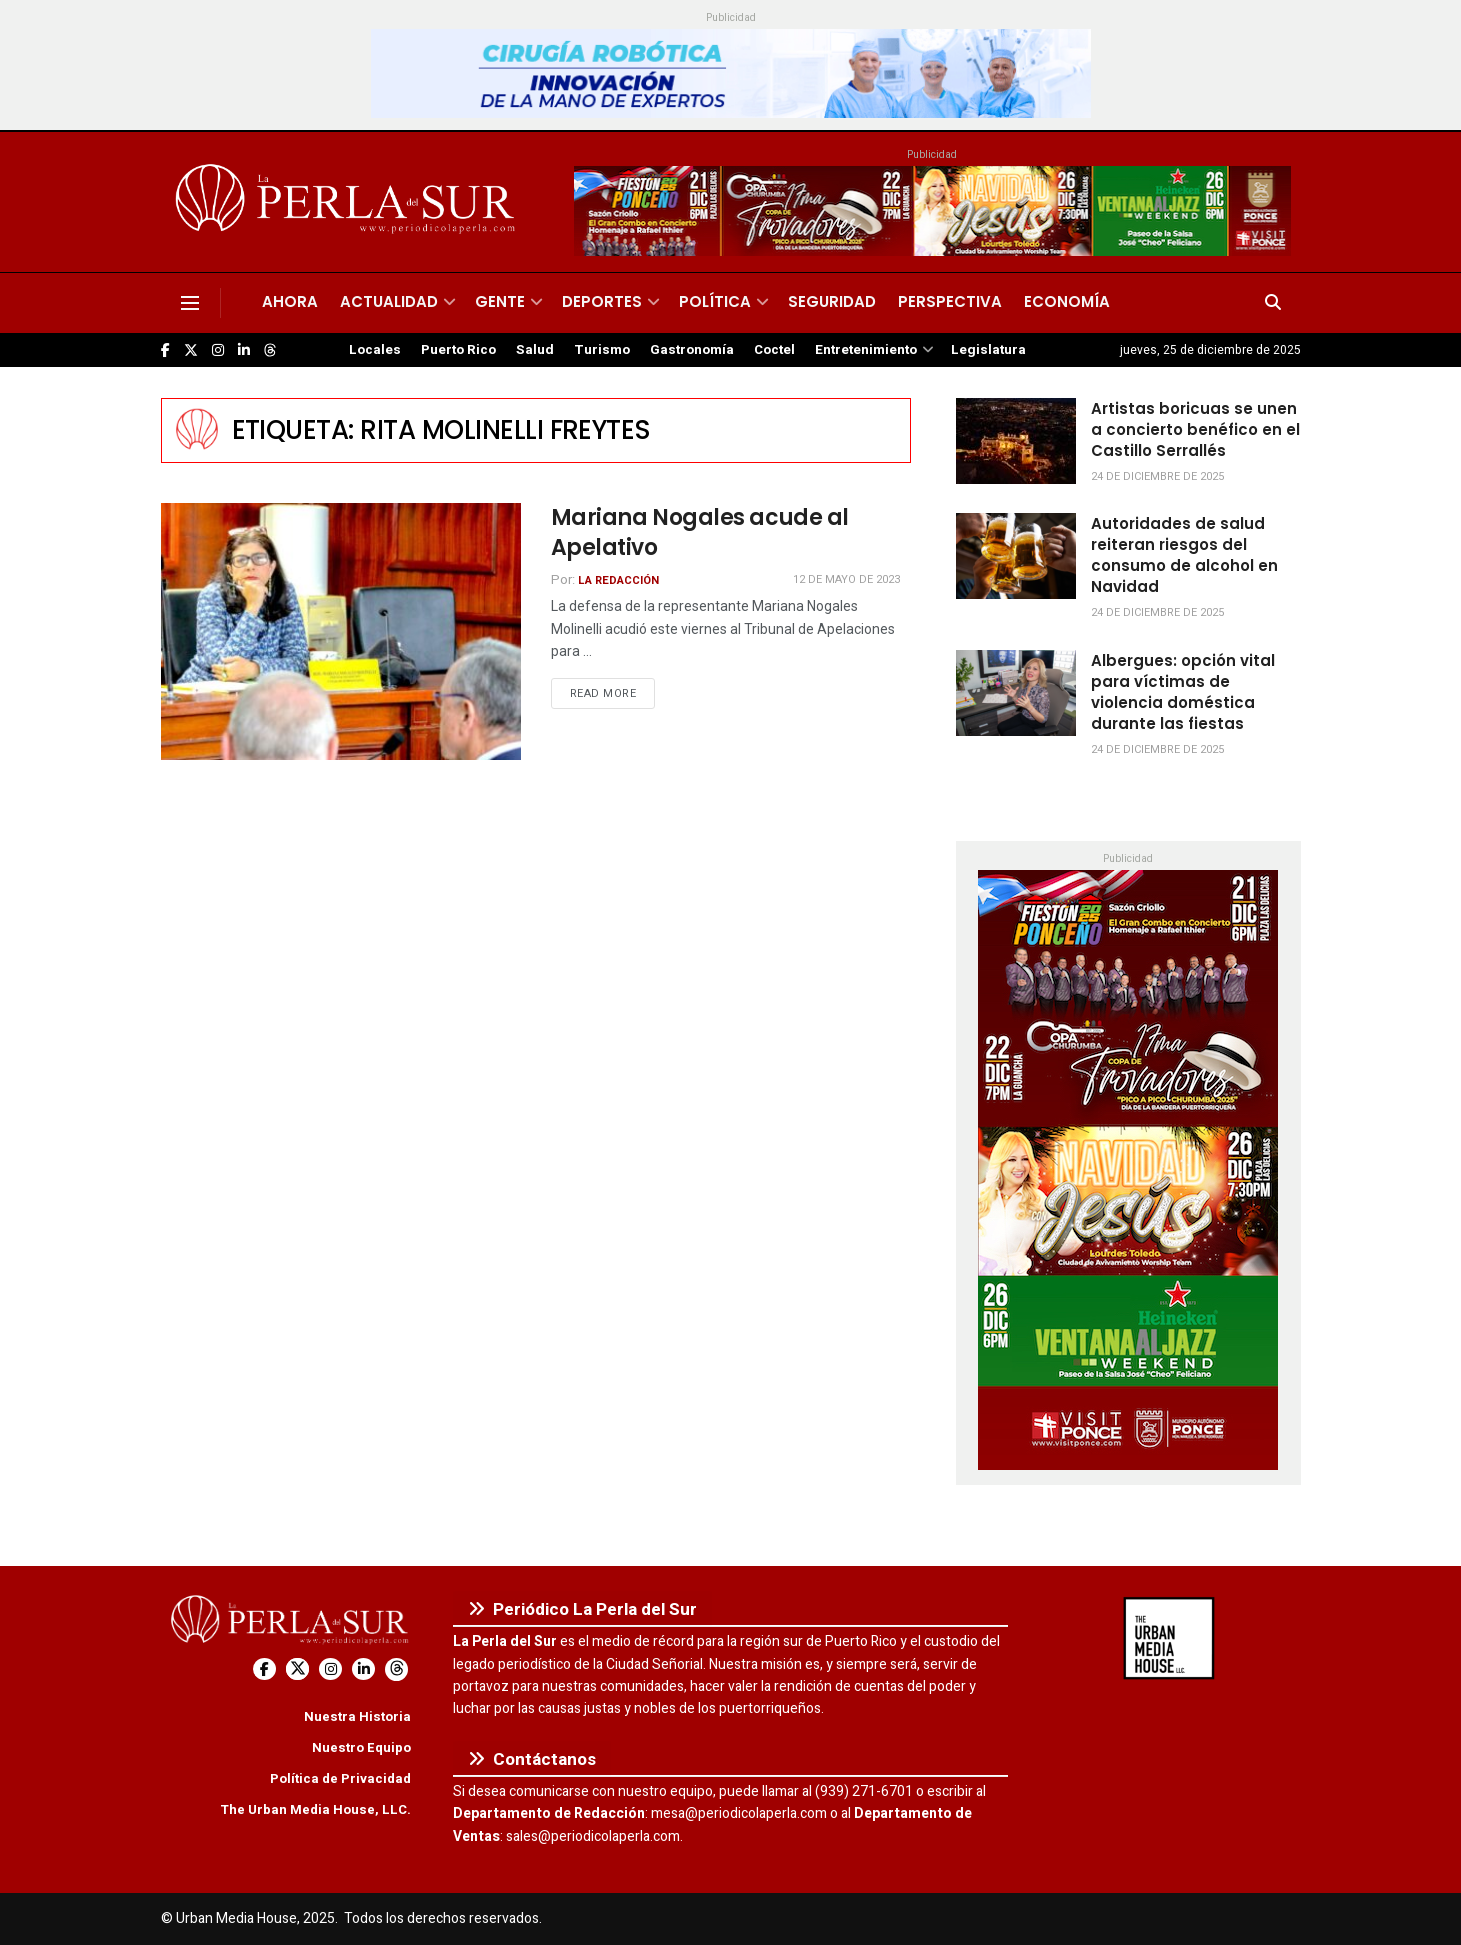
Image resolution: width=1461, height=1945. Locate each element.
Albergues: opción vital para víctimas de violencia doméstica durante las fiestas (1183, 692)
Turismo (602, 350)
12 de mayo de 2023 (846, 579)
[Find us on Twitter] (191, 350)
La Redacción (618, 580)
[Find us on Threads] (270, 351)
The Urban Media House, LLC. (315, 1809)
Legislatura (988, 350)
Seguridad (832, 301)
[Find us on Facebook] (165, 350)
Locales (375, 350)
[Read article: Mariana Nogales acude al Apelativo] (341, 631)
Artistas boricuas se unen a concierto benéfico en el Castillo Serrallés (1195, 429)
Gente (500, 301)
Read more (613, 693)
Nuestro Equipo (361, 1747)
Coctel (774, 350)
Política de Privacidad (340, 1778)
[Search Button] (1273, 303)
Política (715, 301)
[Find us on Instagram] (218, 350)
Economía (1067, 301)
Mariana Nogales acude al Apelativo (700, 533)
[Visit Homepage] (348, 202)
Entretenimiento (866, 350)
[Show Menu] (190, 303)
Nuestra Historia (357, 1716)
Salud (535, 350)
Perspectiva (950, 301)
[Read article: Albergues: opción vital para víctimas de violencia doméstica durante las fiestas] (1016, 693)
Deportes (602, 301)
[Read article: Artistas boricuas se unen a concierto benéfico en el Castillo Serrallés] (1016, 441)
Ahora (290, 301)
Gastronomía (692, 350)
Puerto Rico (458, 350)
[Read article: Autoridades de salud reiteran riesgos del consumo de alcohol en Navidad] (1016, 556)
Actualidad (389, 301)
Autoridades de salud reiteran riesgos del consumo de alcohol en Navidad (1184, 555)
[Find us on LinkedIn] (244, 350)
